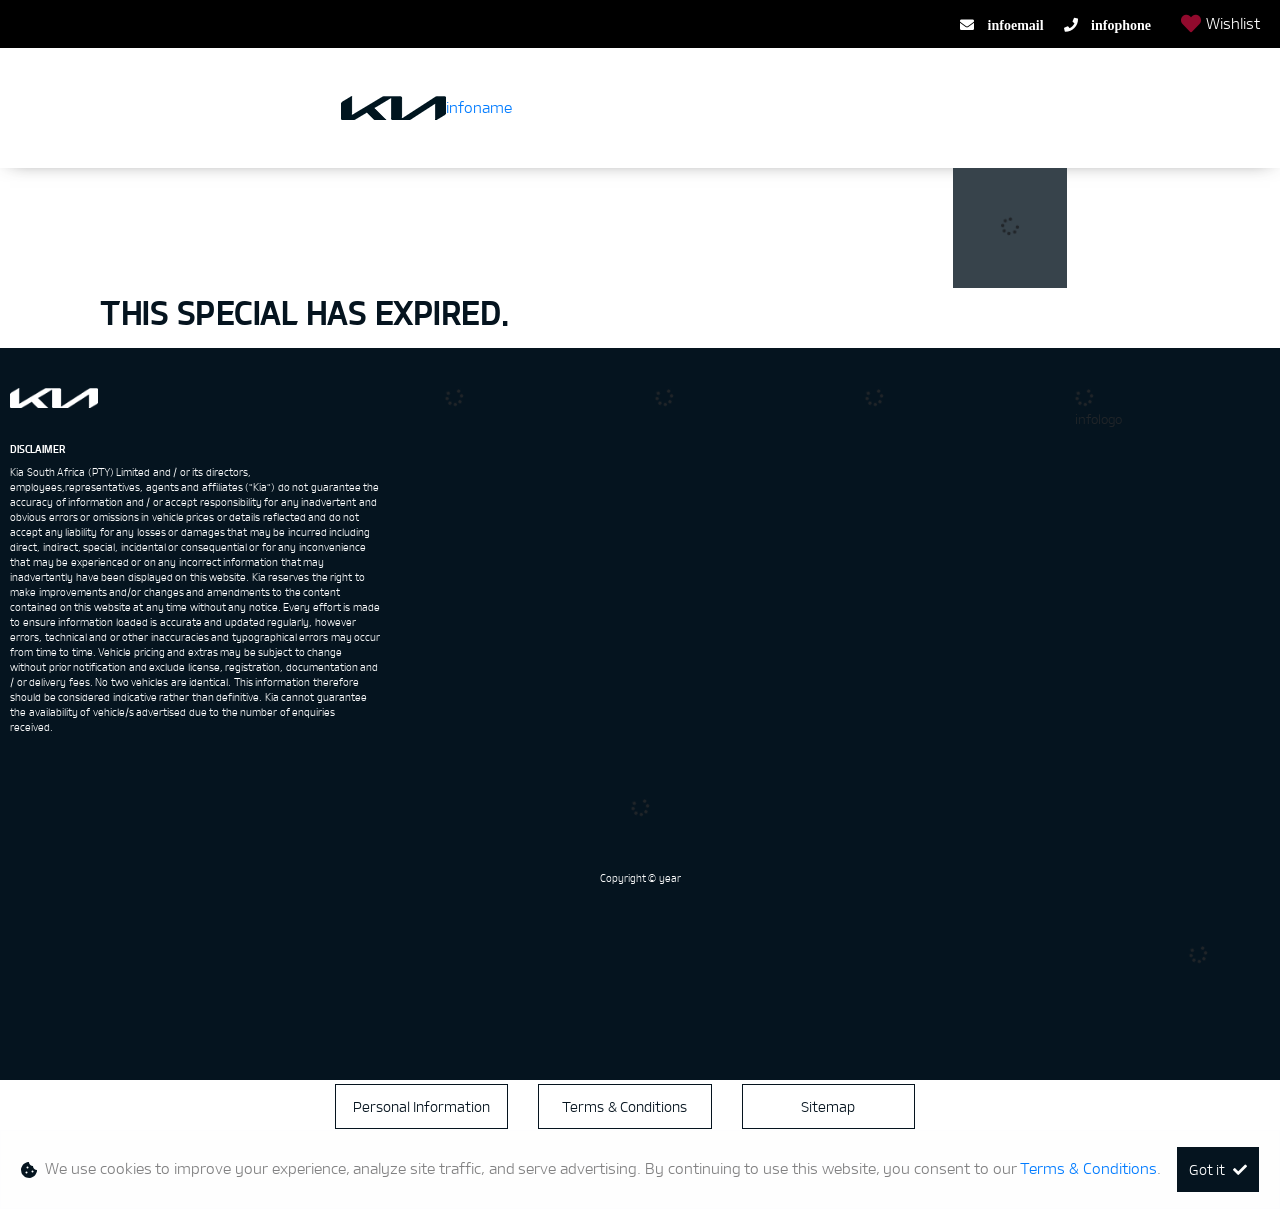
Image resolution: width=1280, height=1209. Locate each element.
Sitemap (828, 1106)
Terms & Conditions (624, 1106)
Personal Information (422, 1106)
